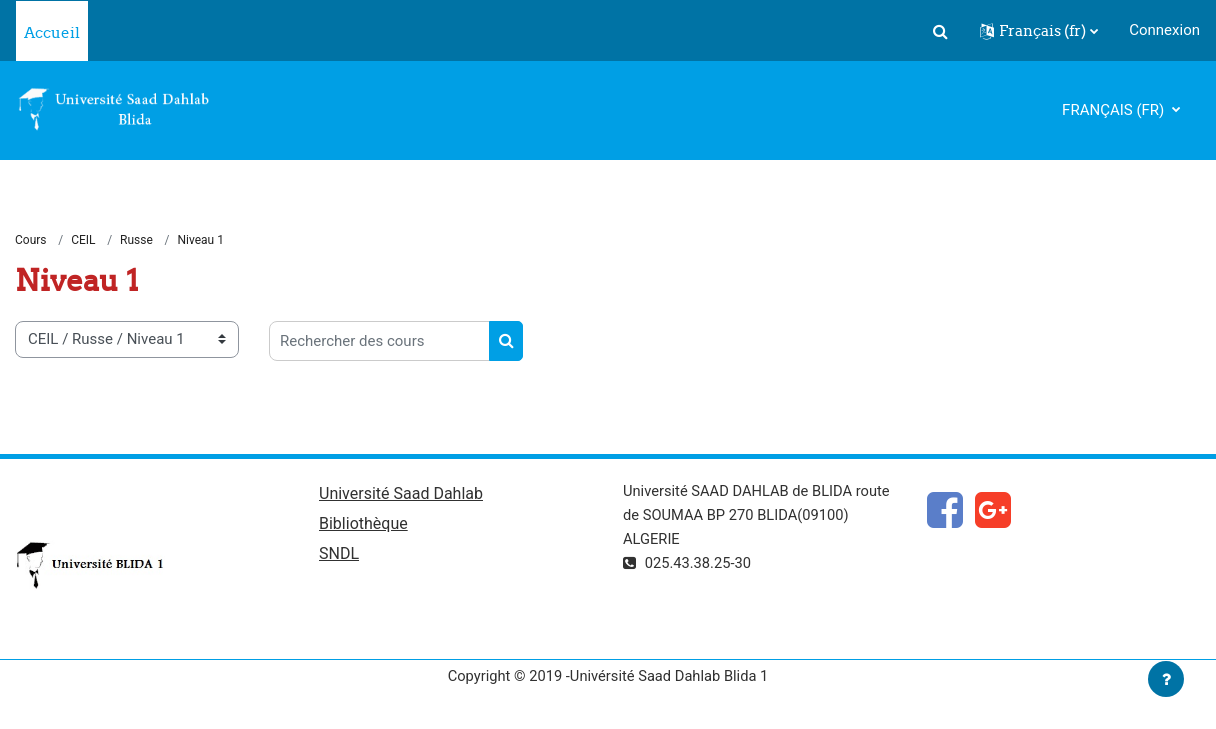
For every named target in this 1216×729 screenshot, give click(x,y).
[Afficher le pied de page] (1166, 679)
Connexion (1164, 30)
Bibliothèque (363, 524)
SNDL (339, 555)
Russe (136, 240)
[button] (940, 31)
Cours (31, 240)
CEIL (83, 240)
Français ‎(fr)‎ (1115, 110)
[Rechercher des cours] (379, 342)
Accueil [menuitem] (52, 32)
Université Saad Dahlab (401, 494)
